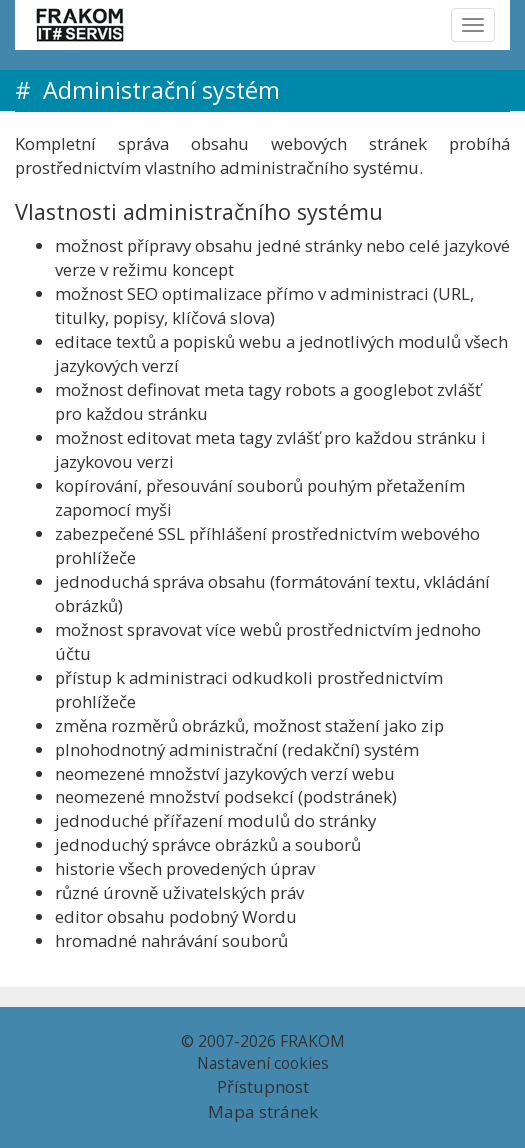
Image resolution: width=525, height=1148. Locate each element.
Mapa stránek (263, 1111)
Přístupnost (263, 1086)
